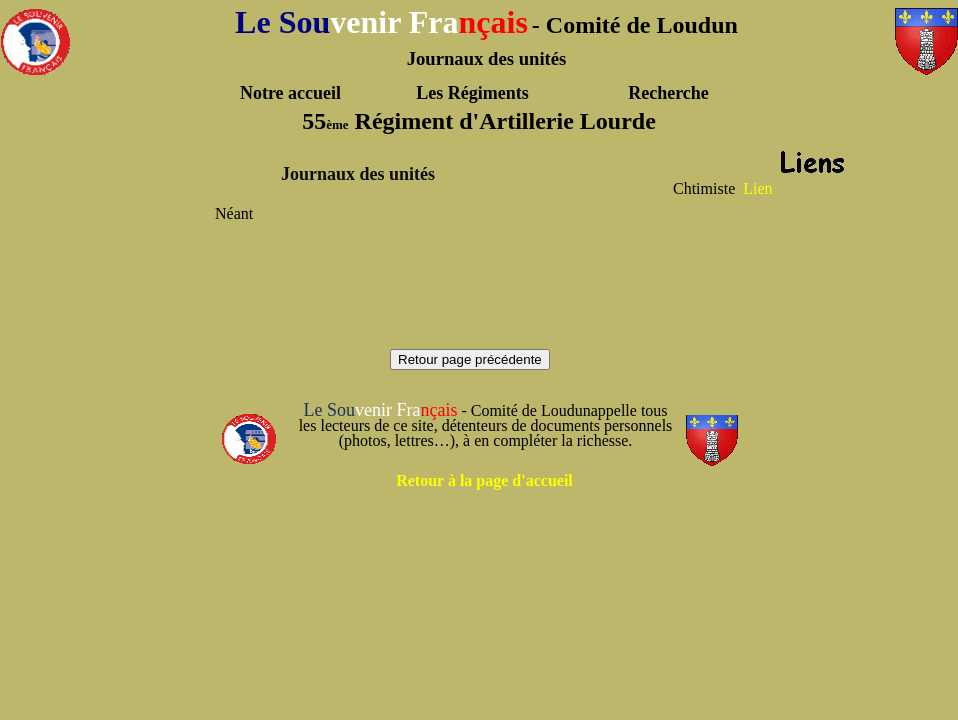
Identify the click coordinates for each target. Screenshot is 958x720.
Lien (757, 188)
